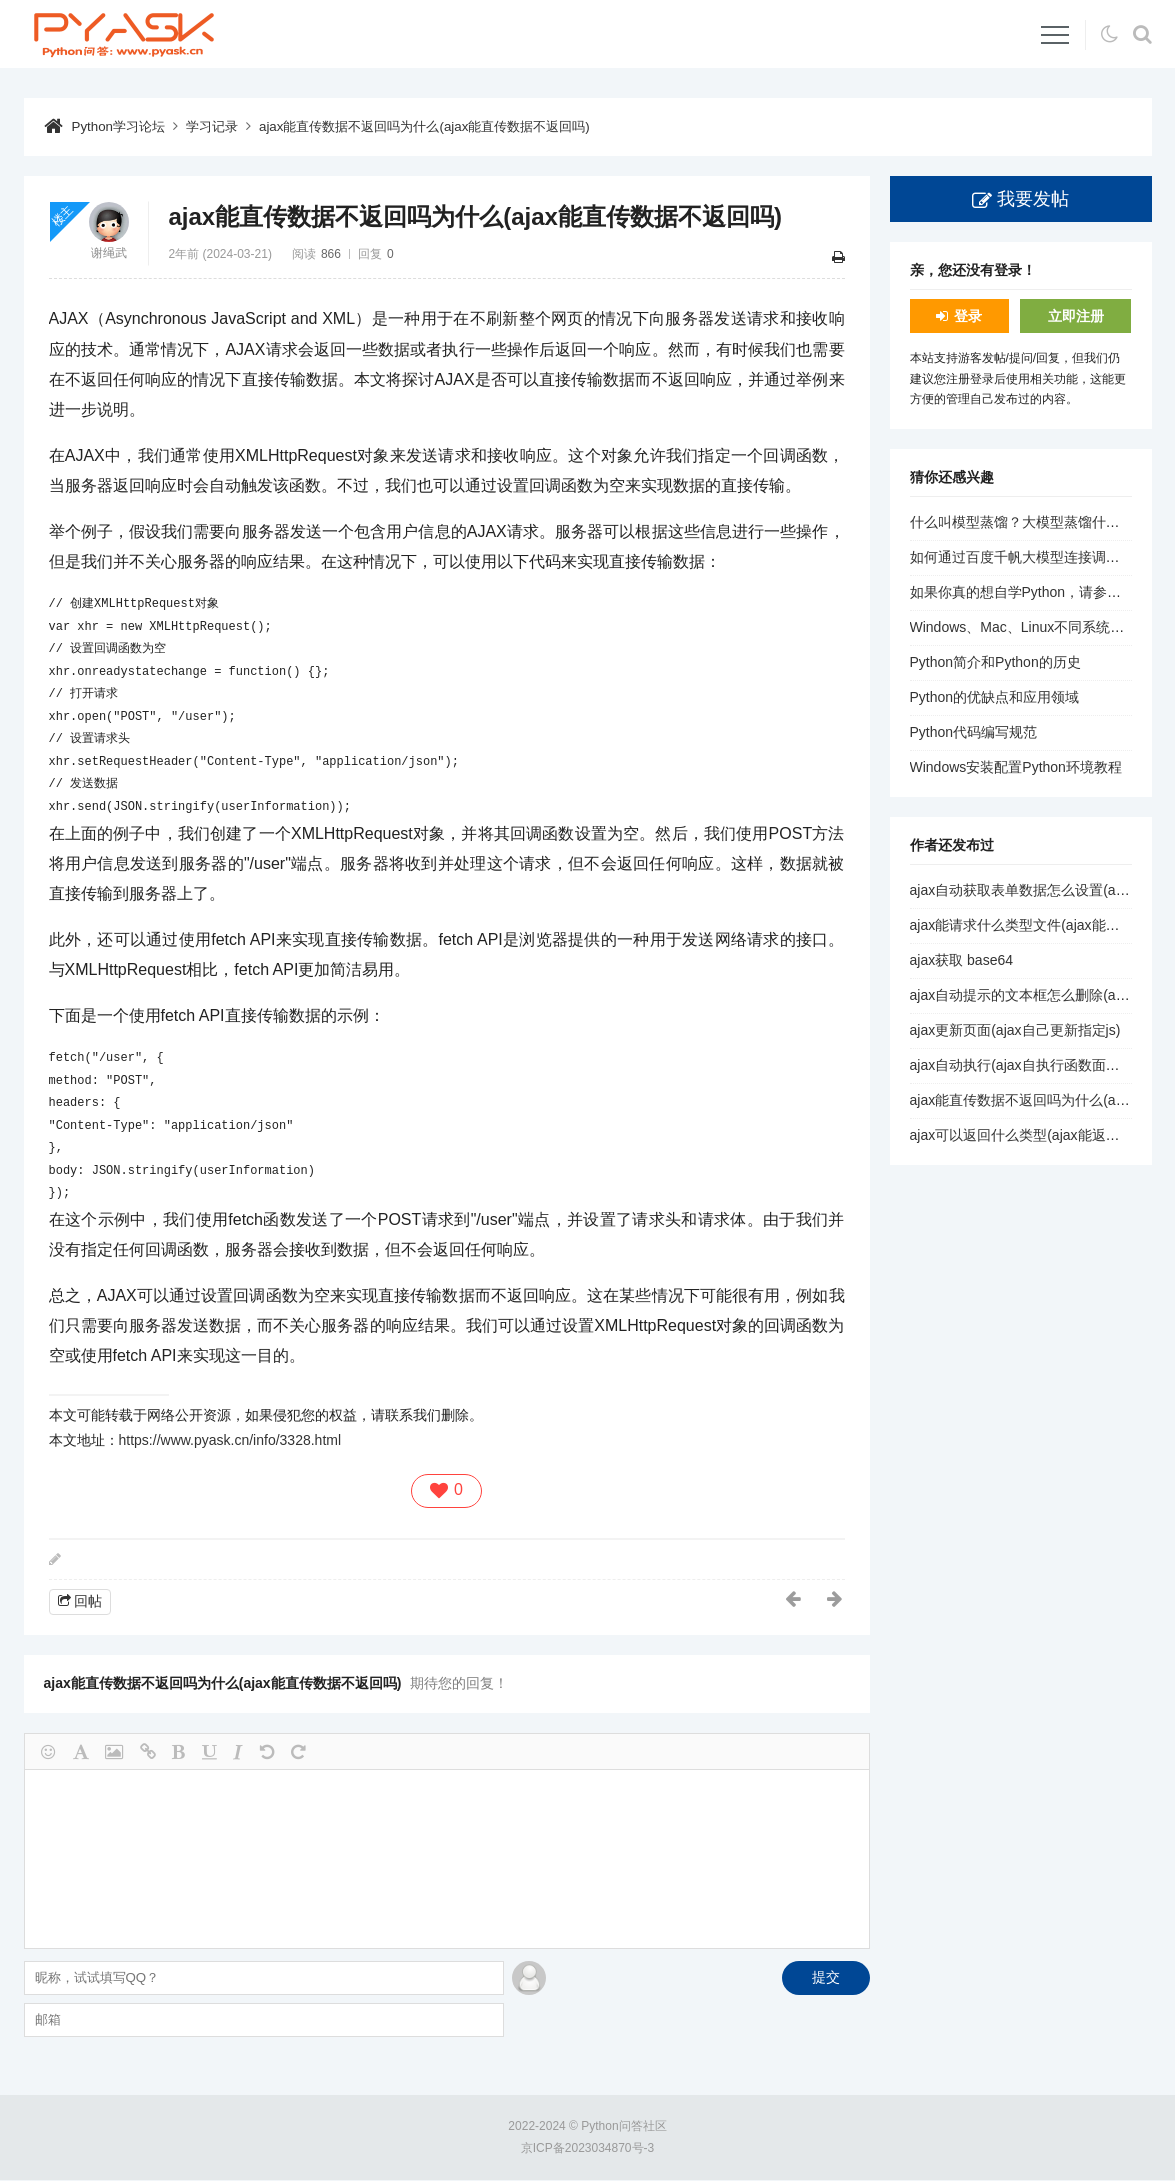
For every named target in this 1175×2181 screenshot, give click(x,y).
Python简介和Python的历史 (995, 662)
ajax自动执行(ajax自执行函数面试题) (1024, 1065)
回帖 (88, 1600)
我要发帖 (1033, 199)
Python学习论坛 (122, 126)
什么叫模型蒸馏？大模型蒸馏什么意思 (1029, 522)
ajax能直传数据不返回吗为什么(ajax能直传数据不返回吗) (446, 126)
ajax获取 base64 (962, 960)
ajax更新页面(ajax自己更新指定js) (1015, 1030)
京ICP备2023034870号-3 (587, 2149)
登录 (968, 316)
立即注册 (1076, 316)
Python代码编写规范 (974, 732)
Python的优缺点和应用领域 (995, 697)
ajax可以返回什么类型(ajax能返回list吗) (1033, 1135)
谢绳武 (109, 253)
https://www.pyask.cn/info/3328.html (230, 1440)
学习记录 (220, 126)
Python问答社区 (623, 2126)
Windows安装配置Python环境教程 (1016, 767)
